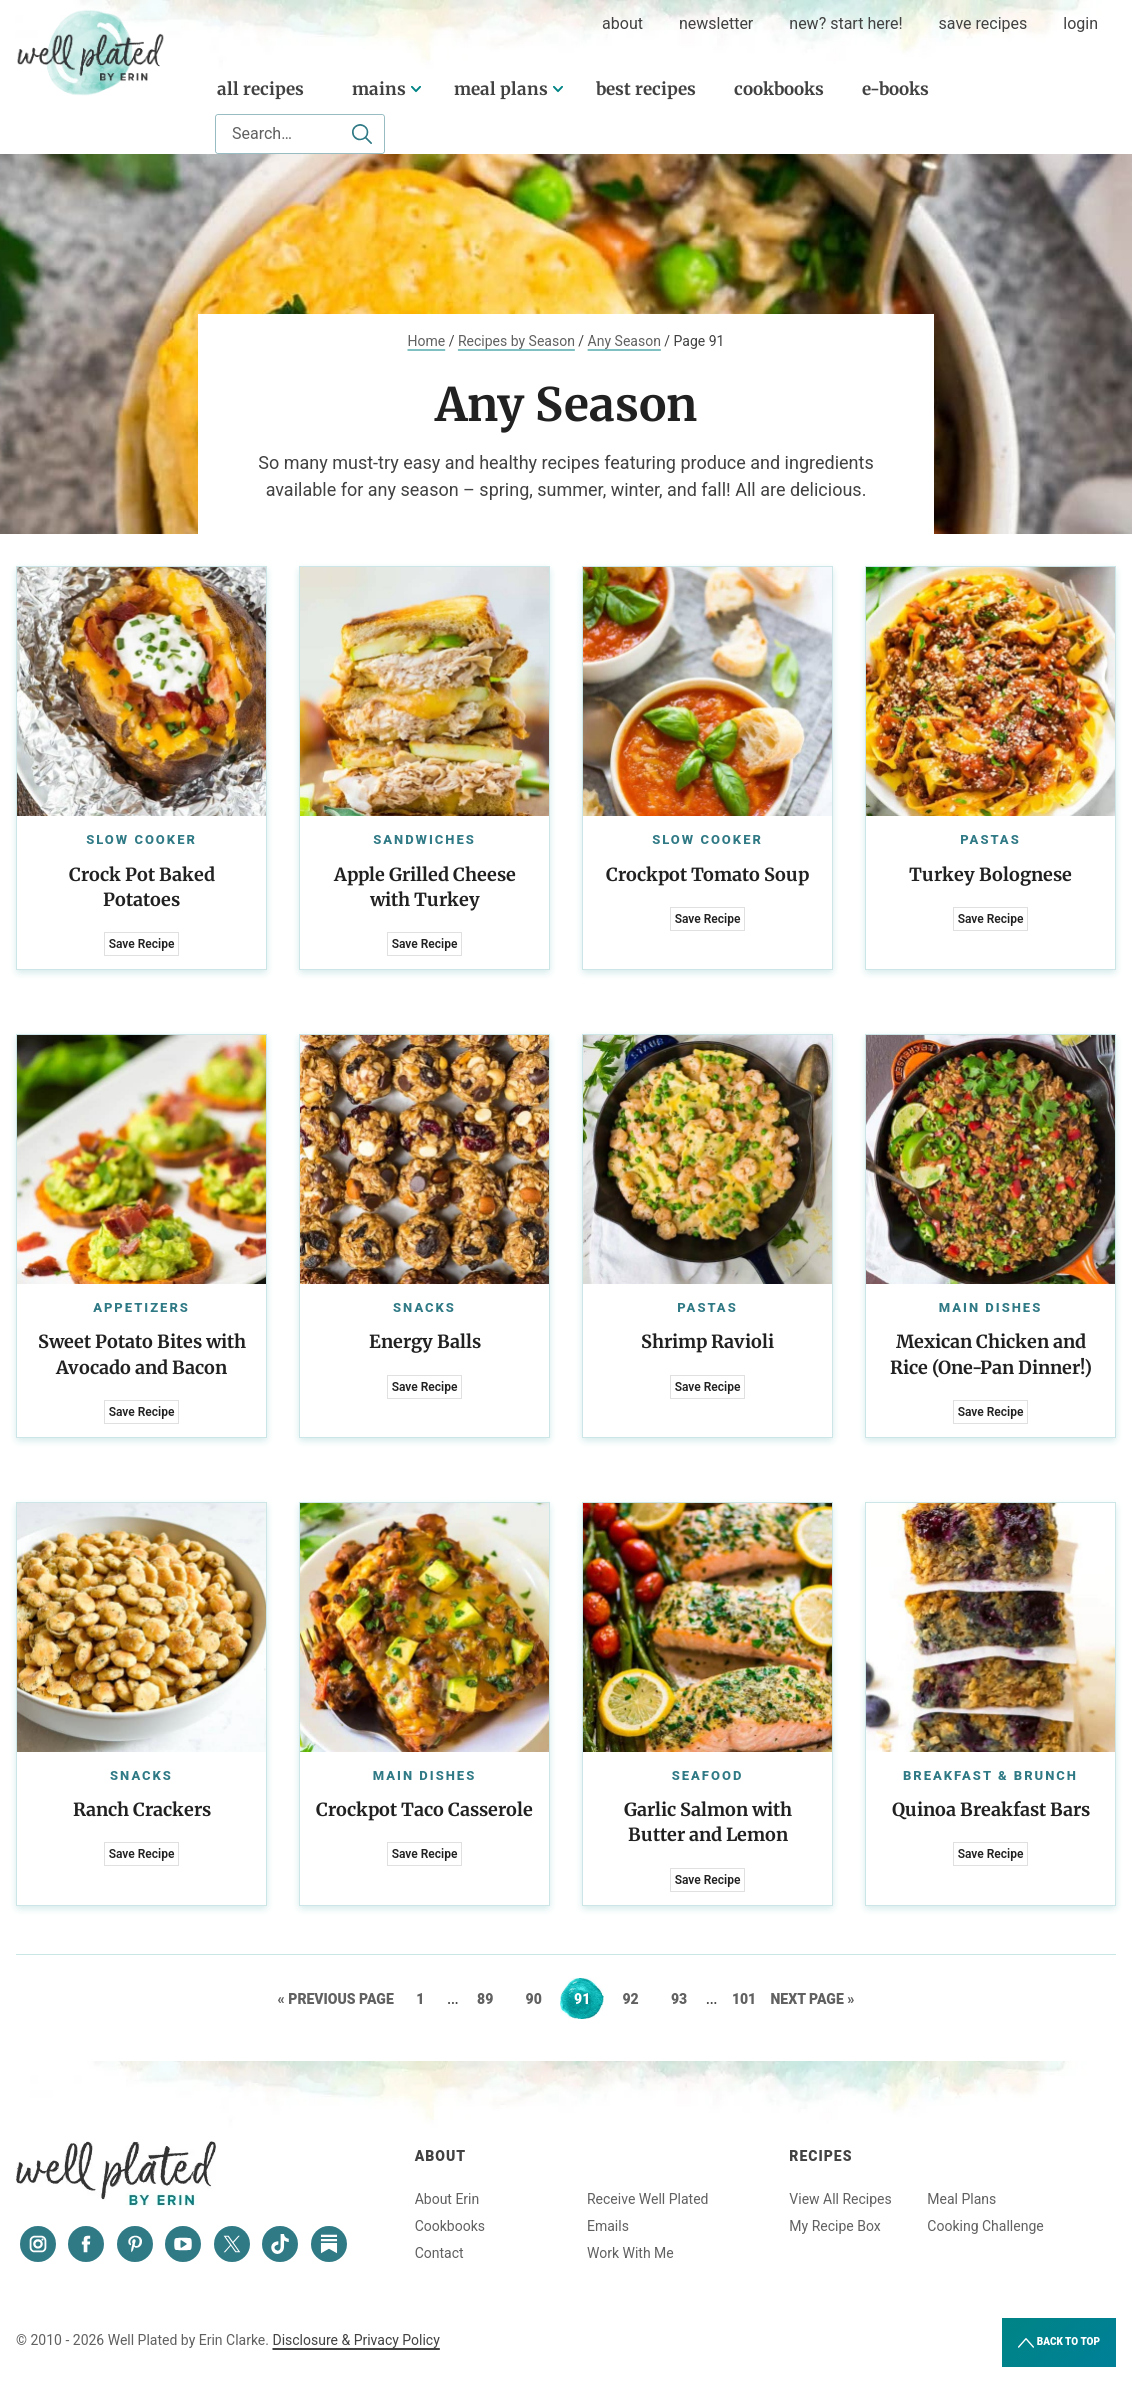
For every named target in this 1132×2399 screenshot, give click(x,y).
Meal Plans (501, 89)
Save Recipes (983, 23)
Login (1080, 23)
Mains (379, 89)
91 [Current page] (588, 1999)
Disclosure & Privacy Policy (355, 2340)
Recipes (820, 2156)
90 (540, 1999)
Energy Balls (425, 1341)
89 (491, 1999)
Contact (439, 2253)
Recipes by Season (516, 341)
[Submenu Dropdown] (416, 89)
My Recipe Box (834, 2226)
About (440, 2156)
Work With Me (630, 2253)
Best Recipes (646, 89)
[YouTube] (183, 2244)
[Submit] (362, 134)
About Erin (447, 2199)
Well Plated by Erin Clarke (91, 53)
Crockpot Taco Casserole (424, 1809)
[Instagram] (38, 2244)
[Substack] (329, 2244)
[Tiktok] (280, 2244)
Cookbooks (779, 89)
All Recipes (260, 89)
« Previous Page (336, 1999)
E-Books (895, 89)
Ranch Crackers (142, 1809)
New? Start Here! (845, 23)
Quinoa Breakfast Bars (991, 1809)
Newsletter (716, 23)
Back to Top (1059, 2343)
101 (746, 1999)
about (622, 23)
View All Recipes (840, 2199)
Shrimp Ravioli (707, 1341)
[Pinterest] (135, 2244)
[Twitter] (232, 2244)
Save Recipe (142, 944)
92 (636, 1999)
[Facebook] (86, 2244)
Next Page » (813, 1999)
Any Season (624, 341)
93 (685, 1999)
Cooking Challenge (985, 2226)
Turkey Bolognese (990, 874)
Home (427, 341)
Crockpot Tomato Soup (707, 874)
